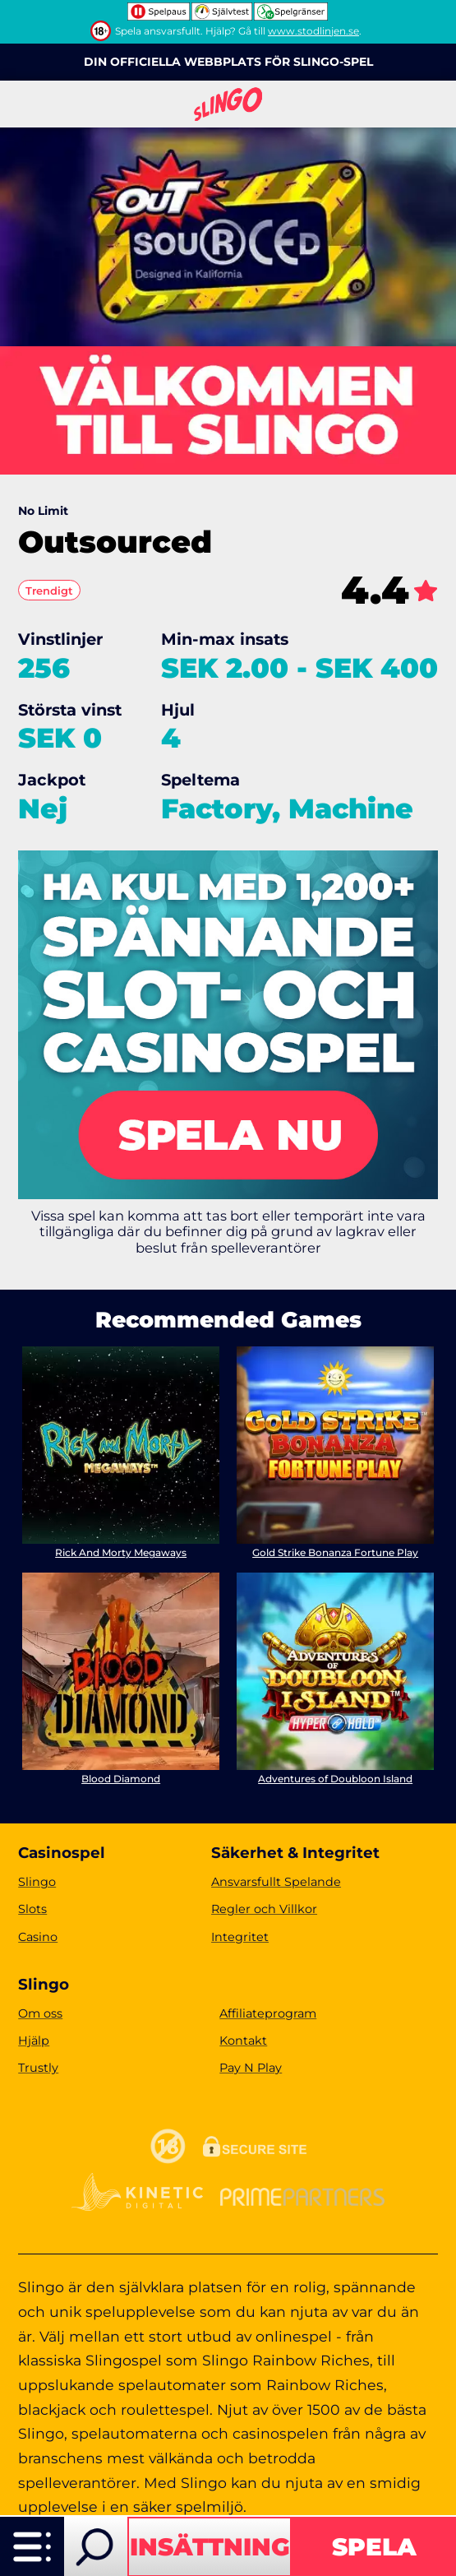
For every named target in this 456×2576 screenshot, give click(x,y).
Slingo (37, 1881)
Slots (32, 1909)
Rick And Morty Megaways (121, 1552)
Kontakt (243, 2040)
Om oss (40, 2013)
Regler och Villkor (264, 1909)
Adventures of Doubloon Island (335, 1778)
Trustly (38, 2067)
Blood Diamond (120, 1778)
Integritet (240, 1937)
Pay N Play (250, 2067)
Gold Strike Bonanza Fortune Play (335, 1552)
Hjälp (33, 2040)
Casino (38, 1937)
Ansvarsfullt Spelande (276, 1881)
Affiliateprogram (267, 2013)
